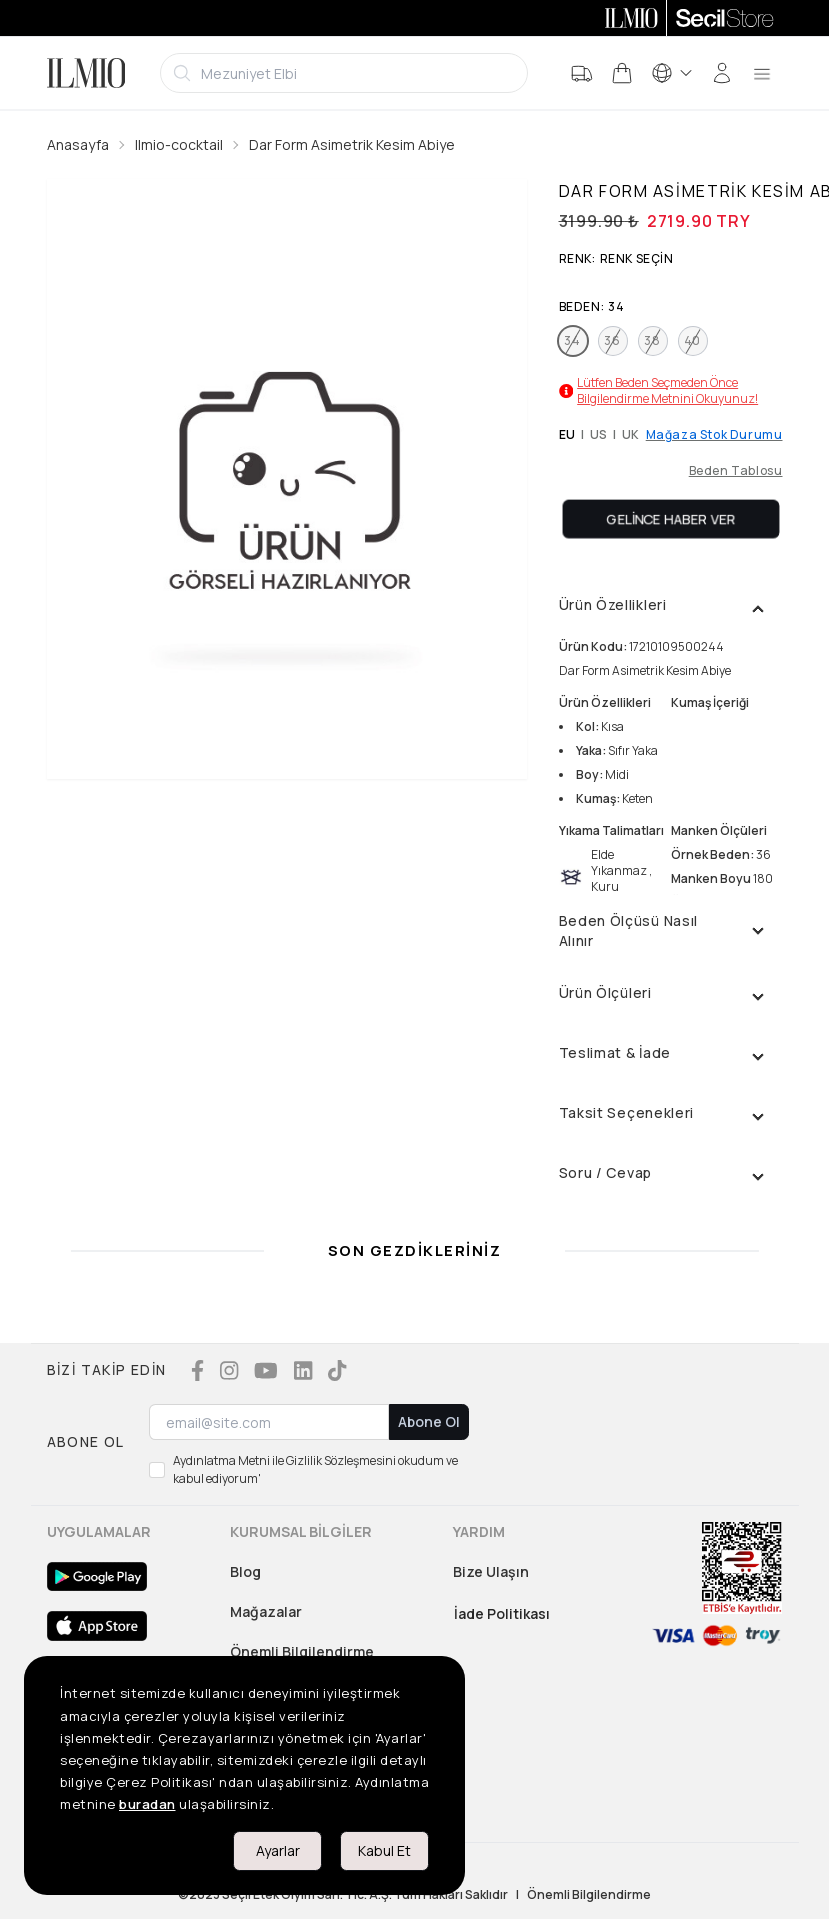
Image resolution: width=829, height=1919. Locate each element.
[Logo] (86, 73)
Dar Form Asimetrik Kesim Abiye (352, 144)
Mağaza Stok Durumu (714, 435)
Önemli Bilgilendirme (302, 1651)
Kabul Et (384, 1850)
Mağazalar (266, 1611)
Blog (245, 1571)
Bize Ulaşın (491, 1571)
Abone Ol (429, 1421)
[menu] (762, 73)
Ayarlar (278, 1850)
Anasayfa (78, 144)
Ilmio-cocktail (179, 144)
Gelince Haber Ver (670, 518)
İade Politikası (502, 1613)
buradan (147, 1804)
